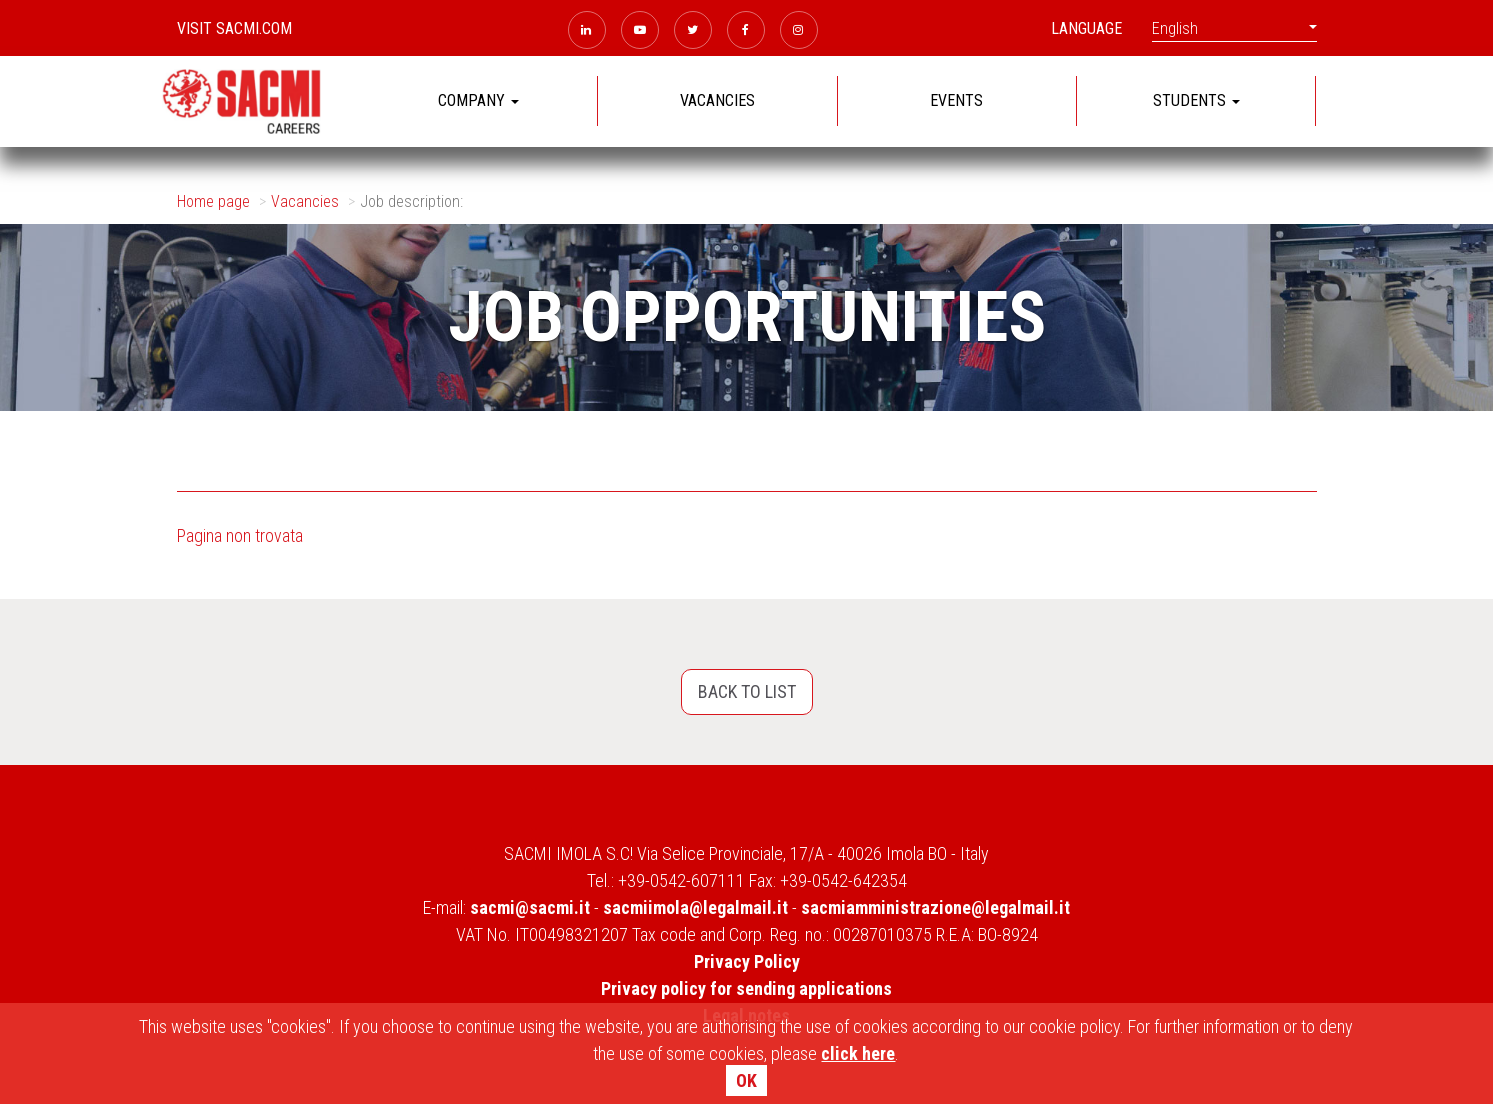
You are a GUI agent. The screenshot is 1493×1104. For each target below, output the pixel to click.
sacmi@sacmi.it (530, 907)
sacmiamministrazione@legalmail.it (935, 907)
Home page (213, 201)
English (1234, 28)
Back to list (747, 691)
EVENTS (956, 100)
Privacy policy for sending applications (746, 988)
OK (746, 1080)
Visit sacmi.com (234, 28)
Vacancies (305, 201)
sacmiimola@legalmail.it (695, 907)
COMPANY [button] (478, 100)
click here (858, 1053)
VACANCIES (717, 100)
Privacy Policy (747, 961)
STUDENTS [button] (1196, 100)
